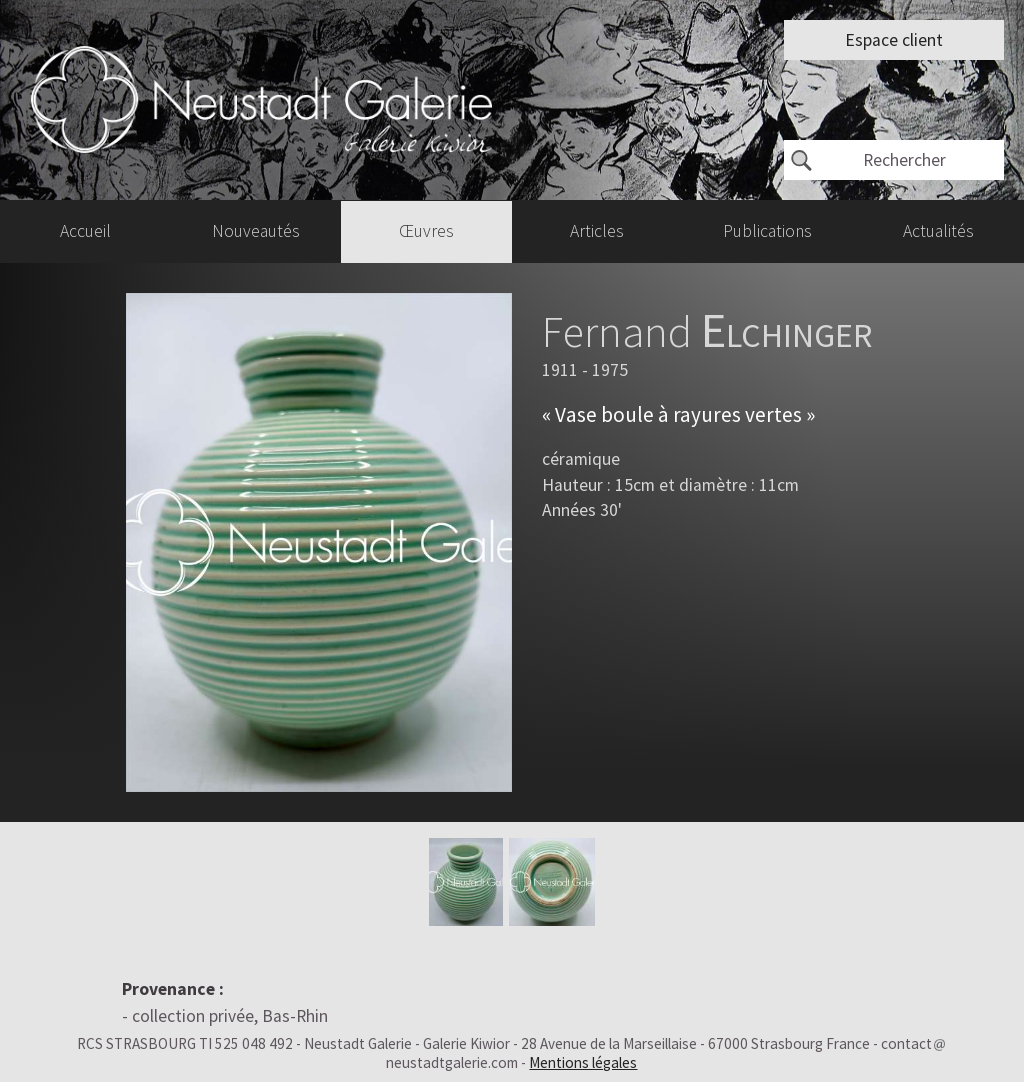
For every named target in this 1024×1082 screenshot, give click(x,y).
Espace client (894, 40)
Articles (597, 231)
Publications (767, 231)
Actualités (938, 231)
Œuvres (426, 231)
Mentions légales (583, 1062)
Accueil (85, 231)
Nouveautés (256, 231)
